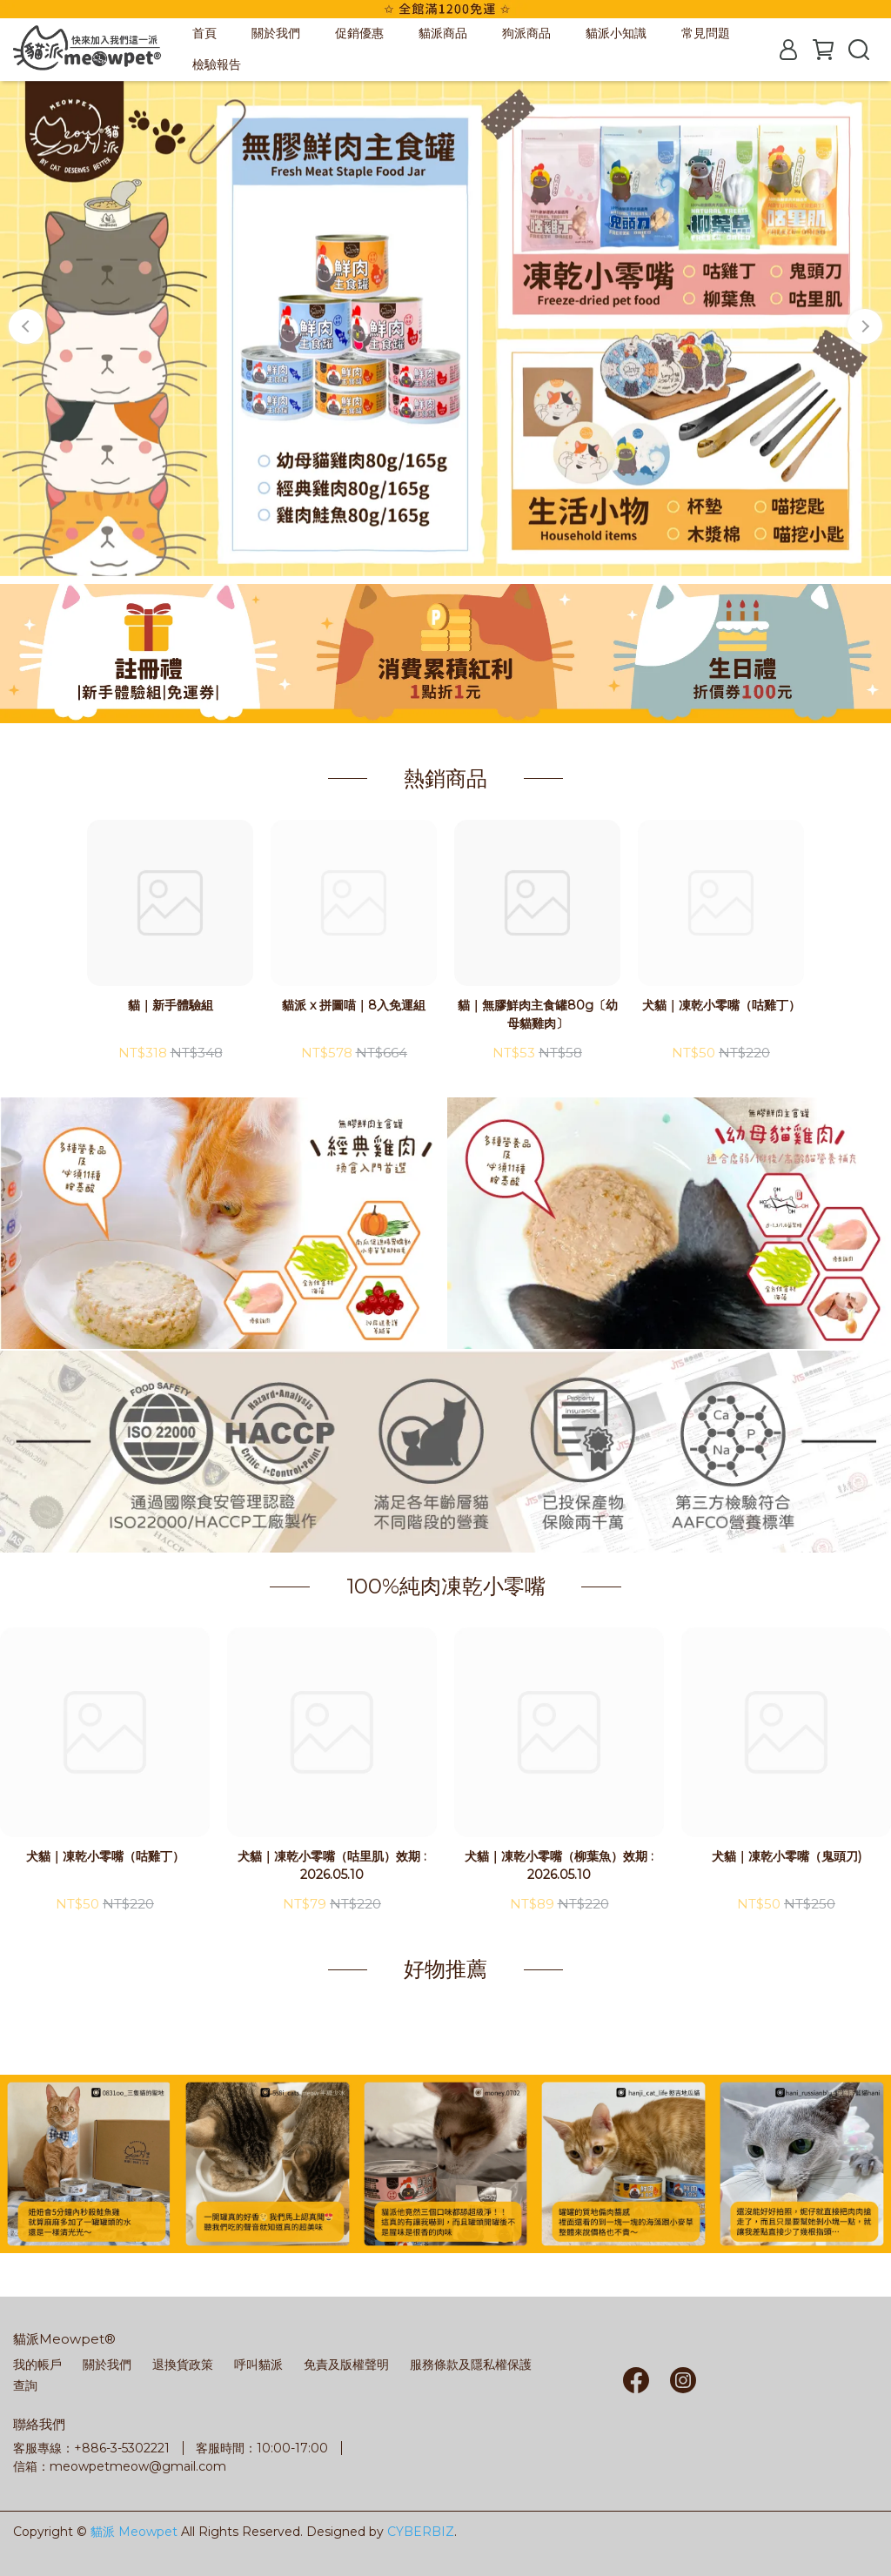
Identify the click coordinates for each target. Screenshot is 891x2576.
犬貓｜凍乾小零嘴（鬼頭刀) (786, 1856)
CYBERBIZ (420, 2531)
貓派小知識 (616, 33)
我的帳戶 (37, 2364)
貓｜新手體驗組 (170, 1005)
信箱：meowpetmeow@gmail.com (119, 2466)
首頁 (204, 33)
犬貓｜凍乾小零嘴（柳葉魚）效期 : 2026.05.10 (559, 1865)
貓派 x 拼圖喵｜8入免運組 (353, 1005)
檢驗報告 (216, 64)
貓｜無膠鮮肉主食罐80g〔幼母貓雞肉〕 (538, 1014)
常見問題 (705, 33)
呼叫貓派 (258, 2364)
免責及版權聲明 (346, 2364)
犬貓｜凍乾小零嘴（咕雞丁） (721, 1005)
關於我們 (275, 33)
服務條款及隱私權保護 (471, 2364)
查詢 (25, 2385)
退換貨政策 (182, 2364)
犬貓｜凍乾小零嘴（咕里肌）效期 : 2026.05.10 (332, 1865)
